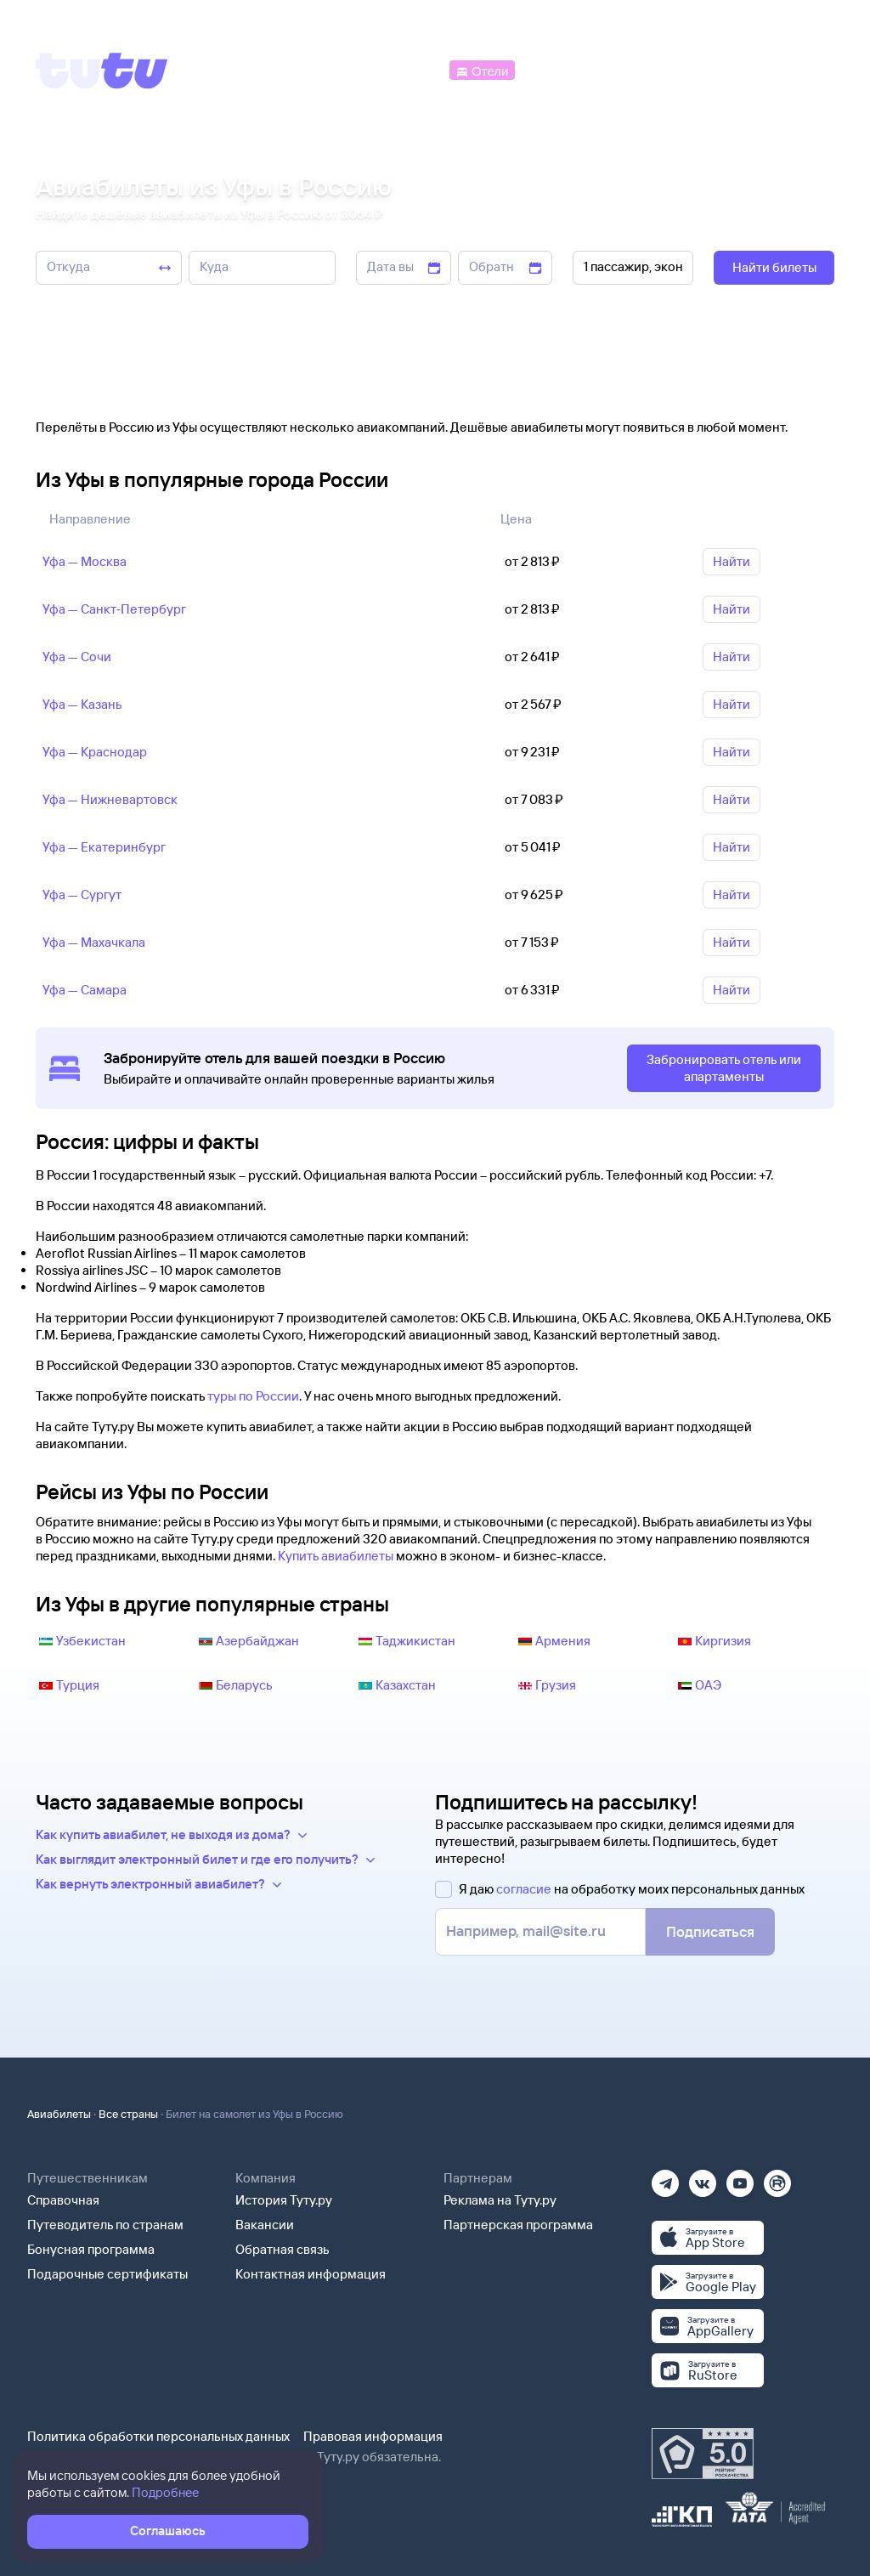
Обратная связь (282, 2249)
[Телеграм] (665, 2178)
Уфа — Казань (82, 704)
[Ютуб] (740, 2178)
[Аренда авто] (709, 69)
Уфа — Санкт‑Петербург (114, 609)
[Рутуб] (777, 2178)
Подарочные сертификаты (107, 2274)
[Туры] (633, 69)
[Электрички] (559, 69)
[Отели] (481, 69)
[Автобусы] (411, 69)
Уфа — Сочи (76, 656)
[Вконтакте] (702, 2178)
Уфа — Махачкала (93, 942)
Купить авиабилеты (335, 1556)
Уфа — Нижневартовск (110, 799)
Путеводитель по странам (105, 2224)
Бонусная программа (91, 2249)
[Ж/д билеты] (322, 69)
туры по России (253, 1396)
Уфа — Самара (84, 990)
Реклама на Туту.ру (499, 2200)
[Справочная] (798, 69)
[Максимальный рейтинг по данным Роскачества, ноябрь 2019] (703, 2453)
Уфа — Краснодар (94, 752)
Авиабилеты (59, 2113)
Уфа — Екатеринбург (104, 847)
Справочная (63, 2200)
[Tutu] (102, 70)
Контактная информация (310, 2274)
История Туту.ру (283, 2200)
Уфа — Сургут (81, 894)
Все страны (128, 2113)
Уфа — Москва (84, 561)
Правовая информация (373, 2436)
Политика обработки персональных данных (158, 2436)
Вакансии (264, 2224)
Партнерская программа (518, 2224)
